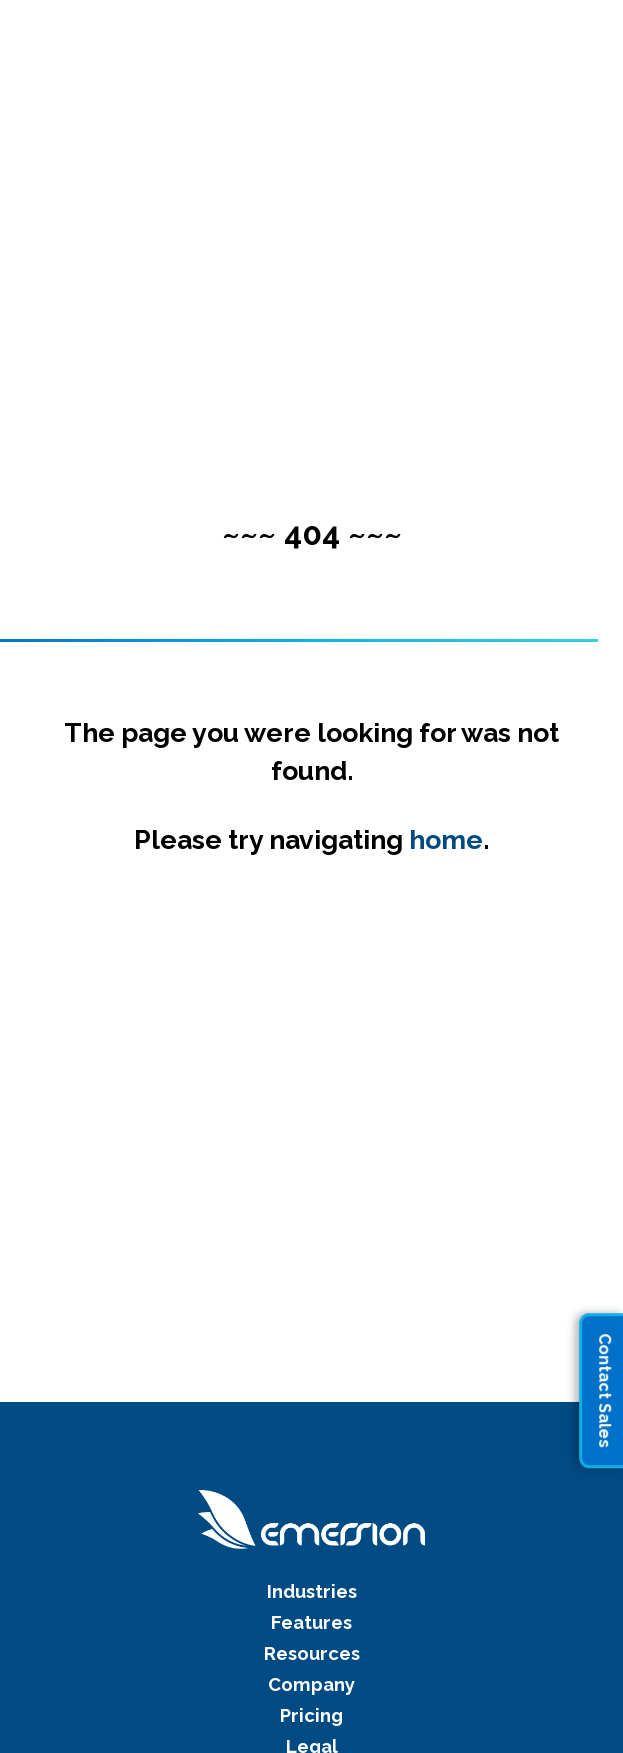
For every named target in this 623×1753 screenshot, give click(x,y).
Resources (312, 1653)
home (446, 839)
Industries (312, 1591)
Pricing (311, 1715)
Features (311, 1622)
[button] (578, 38)
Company (311, 1684)
